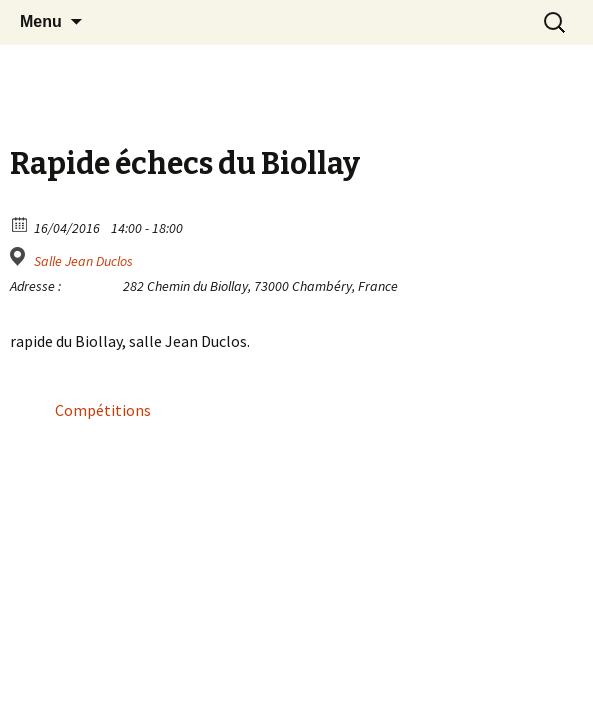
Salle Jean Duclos (83, 261)
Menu (41, 21)
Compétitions (103, 410)
